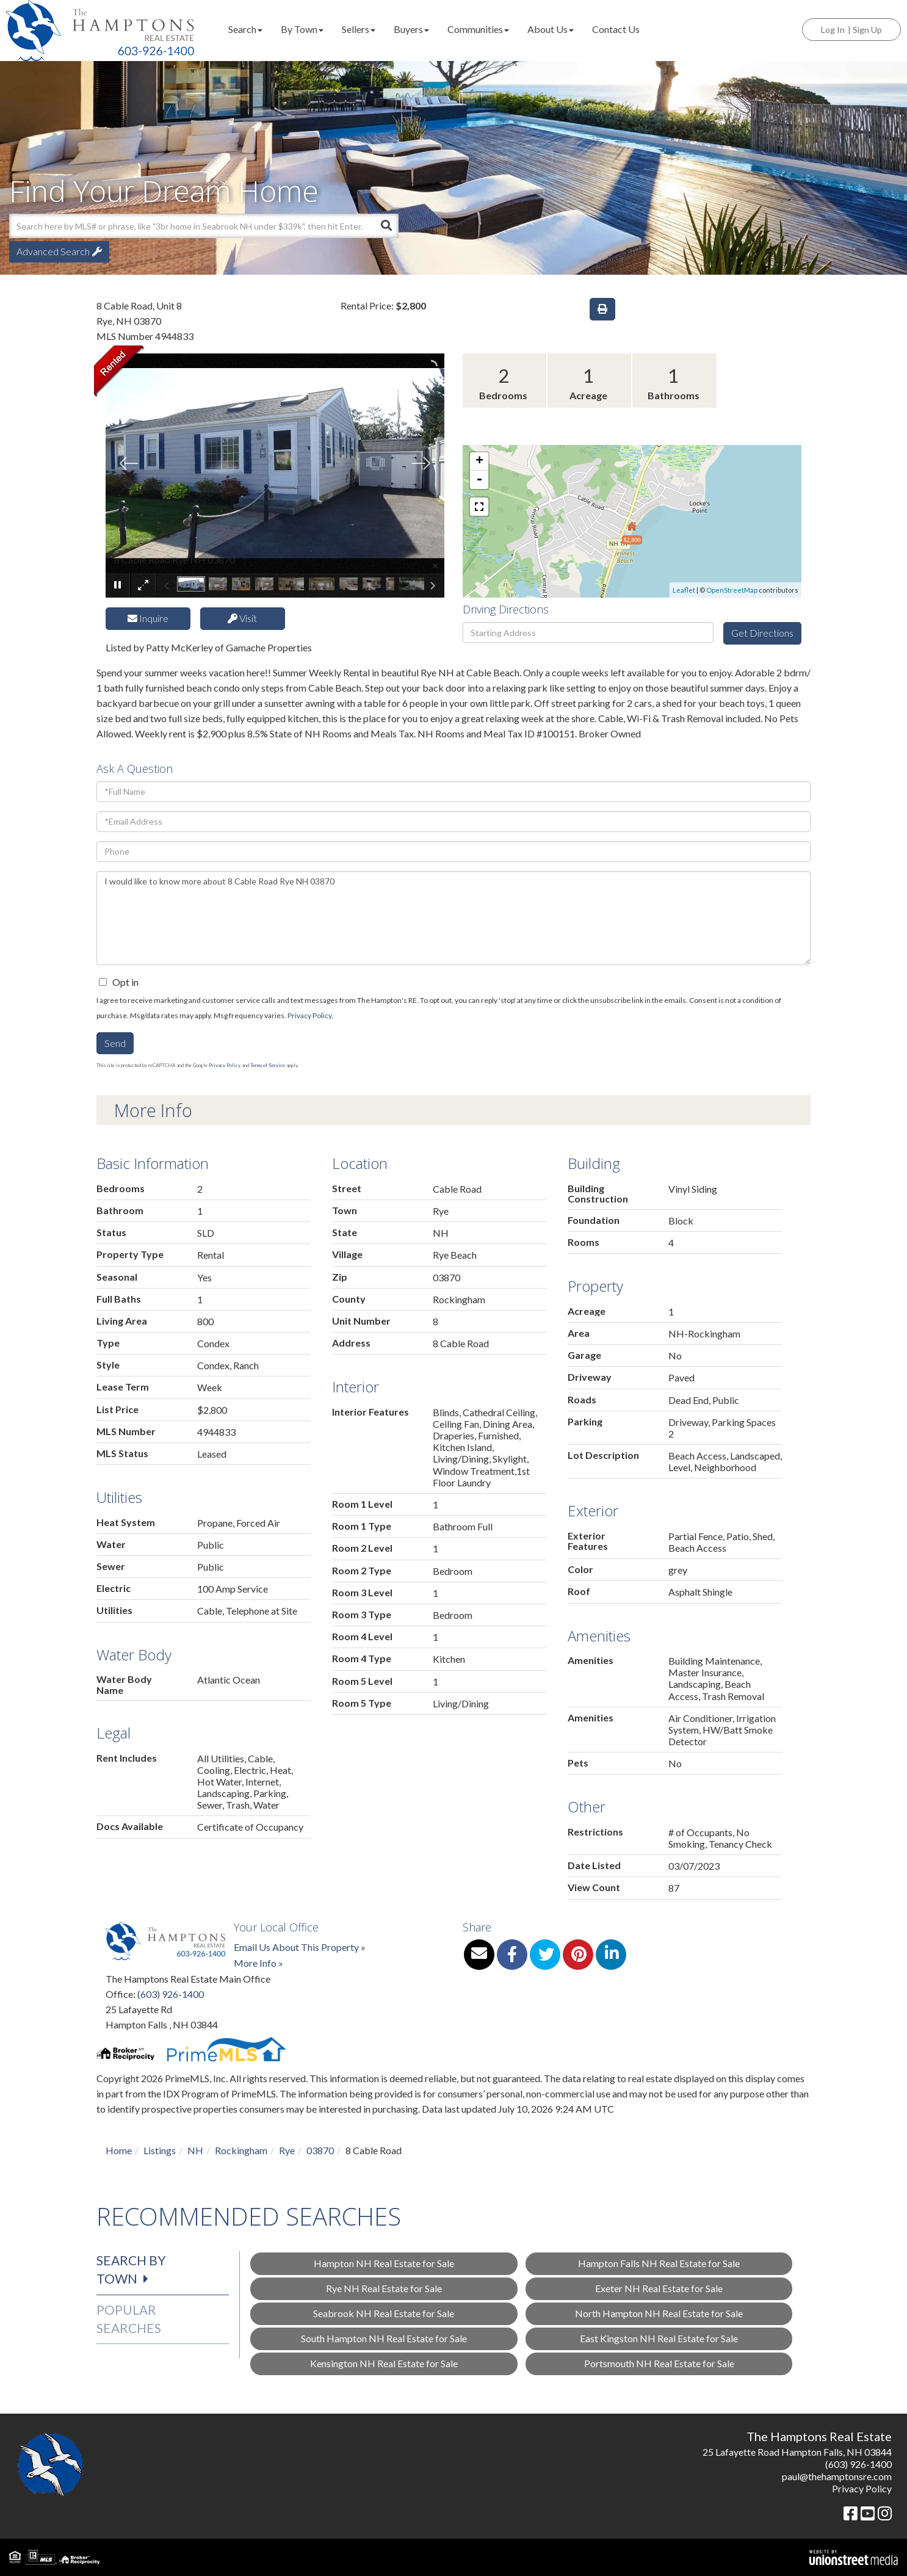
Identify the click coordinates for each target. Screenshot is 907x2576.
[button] (386, 226)
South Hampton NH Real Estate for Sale (384, 2338)
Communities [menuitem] (478, 29)
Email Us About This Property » (300, 1947)
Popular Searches (128, 2318)
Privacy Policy (309, 1015)
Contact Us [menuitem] (616, 29)
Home (119, 2150)
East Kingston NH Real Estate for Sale (659, 2338)
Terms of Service (267, 1065)
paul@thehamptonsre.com (837, 2476)
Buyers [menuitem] (411, 29)
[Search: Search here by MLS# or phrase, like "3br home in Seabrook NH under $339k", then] (191, 226)
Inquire (148, 618)
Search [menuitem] (245, 29)
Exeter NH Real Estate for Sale (659, 2288)
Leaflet (684, 590)
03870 (320, 2150)
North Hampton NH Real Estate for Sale (659, 2313)
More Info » (258, 1963)
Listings (159, 2150)
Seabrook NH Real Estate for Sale (383, 2313)
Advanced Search (53, 251)
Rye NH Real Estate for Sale (384, 2288)
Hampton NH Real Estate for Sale (384, 2263)
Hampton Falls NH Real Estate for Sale (659, 2263)
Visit (242, 618)
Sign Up (867, 29)
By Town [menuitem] (302, 29)
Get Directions (762, 633)
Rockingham (241, 2150)
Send (115, 1043)
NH (195, 2150)
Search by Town (131, 2269)
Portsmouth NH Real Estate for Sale (659, 2363)
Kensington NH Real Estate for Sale (384, 2363)
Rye (287, 2150)
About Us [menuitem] (550, 29)
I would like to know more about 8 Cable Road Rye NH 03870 (453, 918)
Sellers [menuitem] (358, 29)
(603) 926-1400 (170, 1994)
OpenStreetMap (731, 590)
